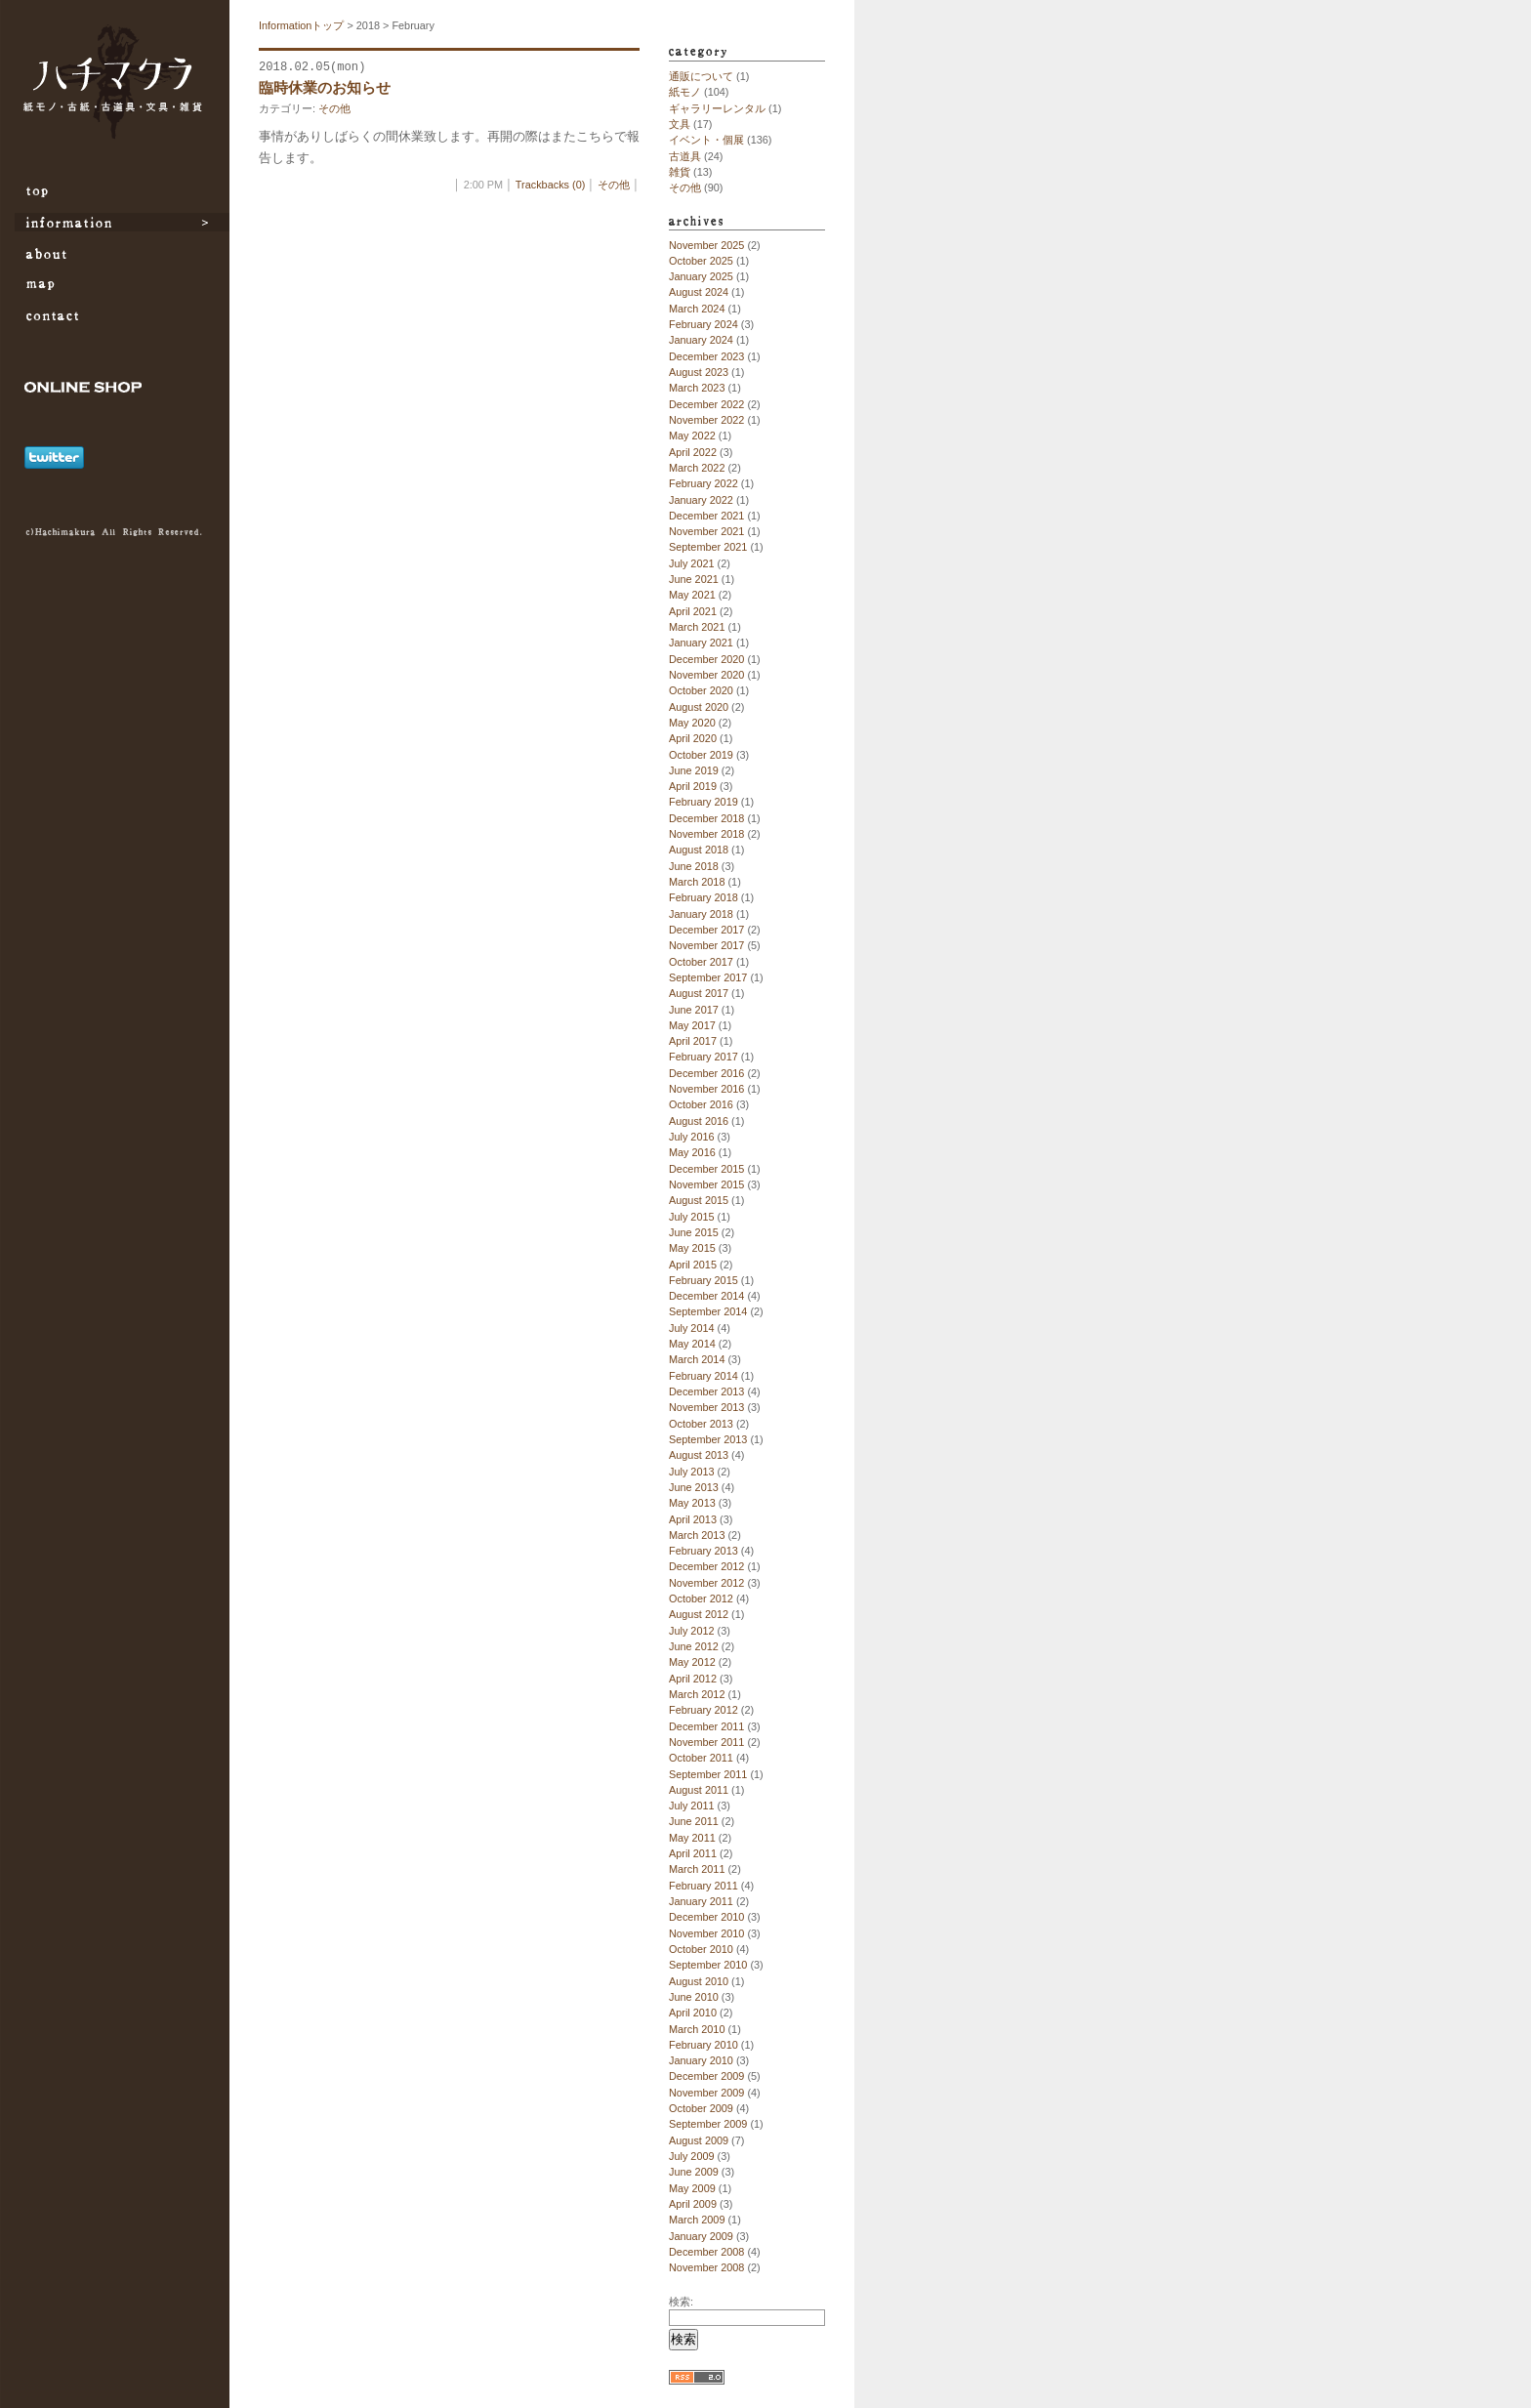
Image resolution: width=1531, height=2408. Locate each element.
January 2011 (701, 1901)
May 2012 (692, 1662)
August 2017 (698, 993)
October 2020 (701, 690)
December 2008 (706, 2252)
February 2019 (703, 802)
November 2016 (706, 1089)
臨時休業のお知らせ (325, 87)
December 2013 (706, 1391)
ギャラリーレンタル (717, 108)
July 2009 (692, 2156)
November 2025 (706, 245)
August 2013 (698, 1455)
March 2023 (696, 388)
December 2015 (706, 1169)
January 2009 (701, 2236)
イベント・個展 (706, 139)
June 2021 (694, 579)
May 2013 (692, 1503)
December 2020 (706, 659)
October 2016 (701, 1104)
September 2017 (708, 977)
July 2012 (692, 1631)
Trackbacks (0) (551, 184)
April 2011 (693, 1853)
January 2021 (701, 642)
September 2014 (708, 1311)
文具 (679, 124)
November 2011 (706, 1742)
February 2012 (703, 1710)
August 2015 (698, 1200)
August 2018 (698, 849)
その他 (334, 108)
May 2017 (692, 1025)
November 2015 (706, 1184)
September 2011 (708, 1774)
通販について (701, 76)
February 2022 (703, 483)
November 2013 (706, 1407)
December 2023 (706, 356)
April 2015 (693, 1264)
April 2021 (693, 611)
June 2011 (694, 1821)
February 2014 (703, 1376)
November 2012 (706, 1583)
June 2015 (694, 1232)
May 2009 (692, 2188)
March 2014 (696, 1359)
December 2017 (706, 929)
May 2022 (692, 435)
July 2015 (692, 1217)
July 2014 (692, 1328)
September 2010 (708, 1965)
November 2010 (706, 1933)
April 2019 (693, 786)
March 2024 (696, 308)
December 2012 (706, 1566)
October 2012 (701, 1598)
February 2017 (703, 1056)
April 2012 (693, 1678)
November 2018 (706, 834)
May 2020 (692, 722)
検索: (681, 2301)
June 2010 (694, 1997)
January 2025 (701, 276)
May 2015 (692, 1248)
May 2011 (692, 1838)
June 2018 (694, 866)
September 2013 (708, 1439)
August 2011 (698, 1790)
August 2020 (698, 707)
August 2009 (698, 2140)
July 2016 (692, 1136)
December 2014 (706, 1296)
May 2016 (692, 1152)
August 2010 (698, 1981)
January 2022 (701, 500)
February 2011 (703, 1885)
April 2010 (693, 2012)
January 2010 (701, 2060)
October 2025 (701, 261)
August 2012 (698, 1614)
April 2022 (693, 452)
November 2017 (706, 945)
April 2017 (693, 1041)
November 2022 (706, 420)
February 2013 (703, 1551)
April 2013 (693, 1519)
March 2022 (696, 468)
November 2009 (706, 2092)
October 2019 (701, 755)
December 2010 (706, 1917)
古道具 (685, 156)
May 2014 (692, 1343)
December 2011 (706, 1726)
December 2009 (706, 2076)
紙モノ (685, 92)
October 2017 (701, 962)
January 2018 (701, 914)
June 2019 (694, 770)
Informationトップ (301, 25)
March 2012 (696, 1694)
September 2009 (708, 2124)
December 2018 (706, 818)
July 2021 (692, 563)
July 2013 (692, 1471)
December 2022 (706, 404)
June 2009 (694, 2172)
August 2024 (698, 292)
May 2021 (692, 595)
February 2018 (703, 897)
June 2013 (694, 1487)
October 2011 (701, 1758)
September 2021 (708, 547)
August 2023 (698, 372)
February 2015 (703, 1280)
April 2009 (693, 2204)
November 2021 (706, 531)
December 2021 (706, 515)
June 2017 (694, 1010)
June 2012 (694, 1646)
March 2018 (696, 882)
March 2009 (696, 2219)
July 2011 (692, 1805)
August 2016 (698, 1121)
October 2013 (701, 1424)
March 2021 (696, 627)
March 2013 (696, 1535)
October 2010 (701, 1949)
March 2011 (696, 1869)
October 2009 (701, 2108)
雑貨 (679, 172)
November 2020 (706, 675)
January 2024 (701, 340)
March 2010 (696, 2029)
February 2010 (703, 2045)
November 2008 (706, 2267)
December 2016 (706, 1073)
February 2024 (703, 324)
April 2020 (693, 738)
